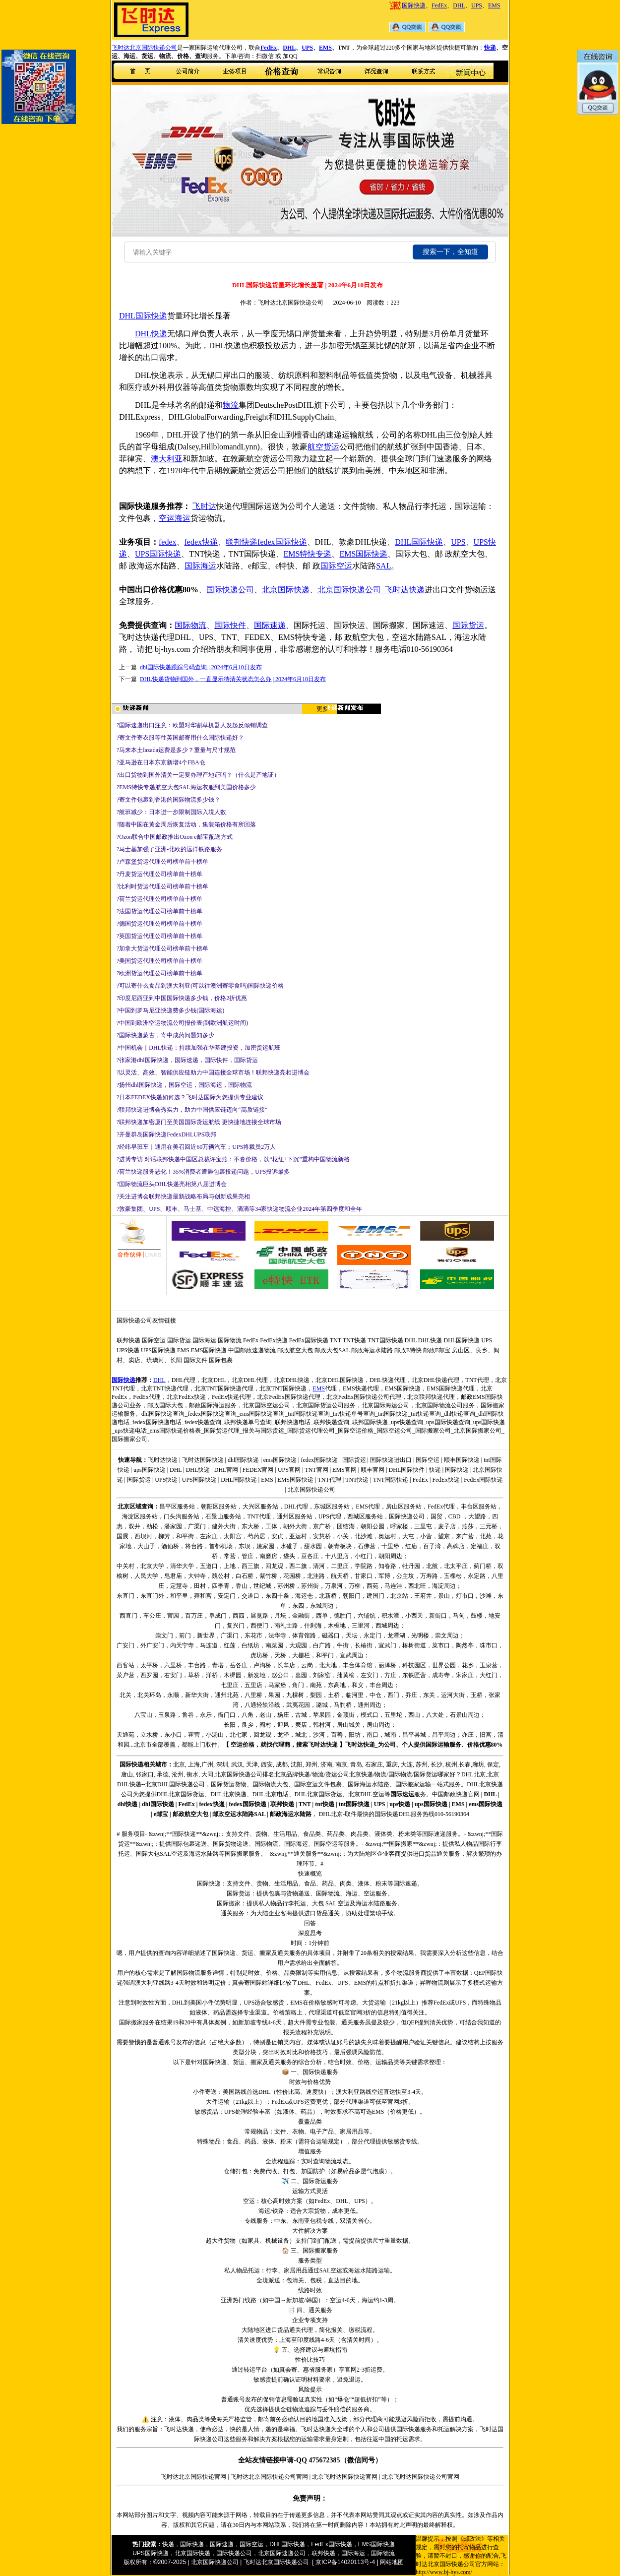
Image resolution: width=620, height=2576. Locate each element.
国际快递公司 (230, 589)
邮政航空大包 (295, 1350)
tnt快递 (324, 1804)
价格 (248, 1744)
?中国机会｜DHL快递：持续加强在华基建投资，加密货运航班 (198, 1047)
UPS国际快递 (158, 554)
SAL (383, 566)
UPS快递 (128, 1350)
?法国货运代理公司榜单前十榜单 (159, 911)
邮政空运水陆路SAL (238, 1814)
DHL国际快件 (407, 1469)
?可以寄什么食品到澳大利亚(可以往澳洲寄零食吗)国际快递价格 (200, 985)
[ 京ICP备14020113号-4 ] (345, 2562)
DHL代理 (296, 1506)
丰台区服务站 (478, 1506)
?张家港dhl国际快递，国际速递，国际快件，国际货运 (187, 1060)
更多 (322, 708)
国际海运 (200, 566)
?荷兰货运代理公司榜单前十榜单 (159, 898)
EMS (494, 5)
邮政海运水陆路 (372, 1350)
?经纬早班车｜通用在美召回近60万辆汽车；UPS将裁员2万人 (196, 1146)
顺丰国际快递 (462, 1459)
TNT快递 (354, 1340)
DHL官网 (226, 1469)
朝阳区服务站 (219, 1506)
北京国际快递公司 (349, 589)
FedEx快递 (273, 1340)
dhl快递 (128, 1804)
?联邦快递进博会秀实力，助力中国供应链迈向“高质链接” (192, 1109)
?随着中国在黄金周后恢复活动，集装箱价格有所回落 (186, 824)
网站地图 (392, 2562)
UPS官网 (289, 1469)
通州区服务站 (294, 1516)
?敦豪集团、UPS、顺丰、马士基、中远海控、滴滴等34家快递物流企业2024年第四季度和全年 (239, 1208)
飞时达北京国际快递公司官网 (269, 2476)
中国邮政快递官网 (456, 1794)
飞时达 (204, 506)
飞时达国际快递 (203, 1459)
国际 (143, 316)
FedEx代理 (441, 1506)
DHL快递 (151, 333)
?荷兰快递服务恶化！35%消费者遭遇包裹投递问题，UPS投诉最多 (203, 1171)
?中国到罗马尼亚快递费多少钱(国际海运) (170, 1010)
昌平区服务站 (177, 1506)
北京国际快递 (286, 589)
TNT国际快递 (385, 1340)
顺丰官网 (372, 1469)
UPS (476, 5)
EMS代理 (368, 1506)
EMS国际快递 (363, 554)
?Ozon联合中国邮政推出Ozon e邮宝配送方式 (175, 836)
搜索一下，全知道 (450, 251)
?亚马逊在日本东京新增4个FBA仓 (161, 762)
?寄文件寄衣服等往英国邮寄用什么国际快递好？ (180, 737)
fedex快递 (201, 542)
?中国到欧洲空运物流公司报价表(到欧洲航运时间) (182, 1022)
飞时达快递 (405, 589)
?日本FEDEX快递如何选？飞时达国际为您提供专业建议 (190, 1097)
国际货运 (468, 625)
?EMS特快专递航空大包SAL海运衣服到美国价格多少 (186, 787)
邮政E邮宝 (436, 1350)
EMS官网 (344, 1469)
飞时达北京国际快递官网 (193, 2476)
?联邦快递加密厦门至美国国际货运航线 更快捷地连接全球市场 (199, 1122)
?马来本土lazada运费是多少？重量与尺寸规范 (176, 750)
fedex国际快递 (282, 542)
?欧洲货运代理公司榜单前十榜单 (159, 973)
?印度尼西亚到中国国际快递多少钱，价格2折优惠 (182, 998)
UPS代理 (329, 1516)
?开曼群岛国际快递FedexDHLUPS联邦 (166, 1134)
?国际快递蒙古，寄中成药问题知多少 (165, 1035)
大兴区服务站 (260, 1506)
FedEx (439, 5)
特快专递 (315, 554)
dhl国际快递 (243, 1459)
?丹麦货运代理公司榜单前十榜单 (159, 874)
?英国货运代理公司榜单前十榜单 (159, 936)
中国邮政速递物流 (252, 1350)
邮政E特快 (408, 1350)
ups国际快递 (149, 1469)
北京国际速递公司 (282, 2553)
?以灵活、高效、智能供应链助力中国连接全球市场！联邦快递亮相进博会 (213, 1072)
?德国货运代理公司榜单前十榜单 (159, 923)
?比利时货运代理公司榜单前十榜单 (162, 886)
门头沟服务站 (181, 1516)
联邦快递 (241, 542)
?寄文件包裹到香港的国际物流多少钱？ (168, 799)
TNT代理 (329, 1479)
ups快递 (399, 1804)
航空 (315, 446)
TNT (335, 1340)
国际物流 (190, 625)
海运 (182, 518)
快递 (490, 47)
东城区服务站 (332, 1506)
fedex (168, 542)
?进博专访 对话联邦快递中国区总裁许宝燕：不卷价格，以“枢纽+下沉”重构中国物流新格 (233, 1159)
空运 (167, 518)
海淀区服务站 (140, 1516)
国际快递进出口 (391, 1459)
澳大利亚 (167, 458)
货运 (331, 446)
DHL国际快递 (419, 542)
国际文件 (195, 1360)
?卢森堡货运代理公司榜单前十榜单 (162, 861)
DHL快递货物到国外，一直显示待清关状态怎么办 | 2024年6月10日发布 (233, 679)
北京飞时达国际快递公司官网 (420, 2476)
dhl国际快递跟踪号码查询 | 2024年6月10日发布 (201, 667)
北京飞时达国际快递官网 (344, 2476)
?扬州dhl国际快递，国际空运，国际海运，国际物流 (184, 1084)
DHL (459, 5)
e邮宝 (161, 1814)
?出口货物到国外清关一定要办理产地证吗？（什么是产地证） (198, 774)
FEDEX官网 (258, 1469)
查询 (147, 1506)
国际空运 (336, 566)
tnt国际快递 (354, 1804)
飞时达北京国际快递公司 (144, 47)
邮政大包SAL (331, 1350)
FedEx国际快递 (308, 1340)
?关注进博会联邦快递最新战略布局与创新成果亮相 (183, 1196)
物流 (231, 405)
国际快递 (414, 5)
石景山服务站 (223, 1516)
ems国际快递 (280, 1459)
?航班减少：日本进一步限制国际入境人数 (171, 812)
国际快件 (230, 625)
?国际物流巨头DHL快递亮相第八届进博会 (172, 1184)
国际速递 (270, 625)
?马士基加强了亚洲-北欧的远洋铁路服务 (169, 849)
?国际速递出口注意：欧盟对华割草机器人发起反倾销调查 (192, 725)
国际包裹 (221, 1360)
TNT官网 (316, 1469)
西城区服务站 (365, 1516)
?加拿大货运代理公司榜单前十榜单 (162, 948)
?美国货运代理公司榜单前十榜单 (159, 960)
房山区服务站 (404, 1506)
